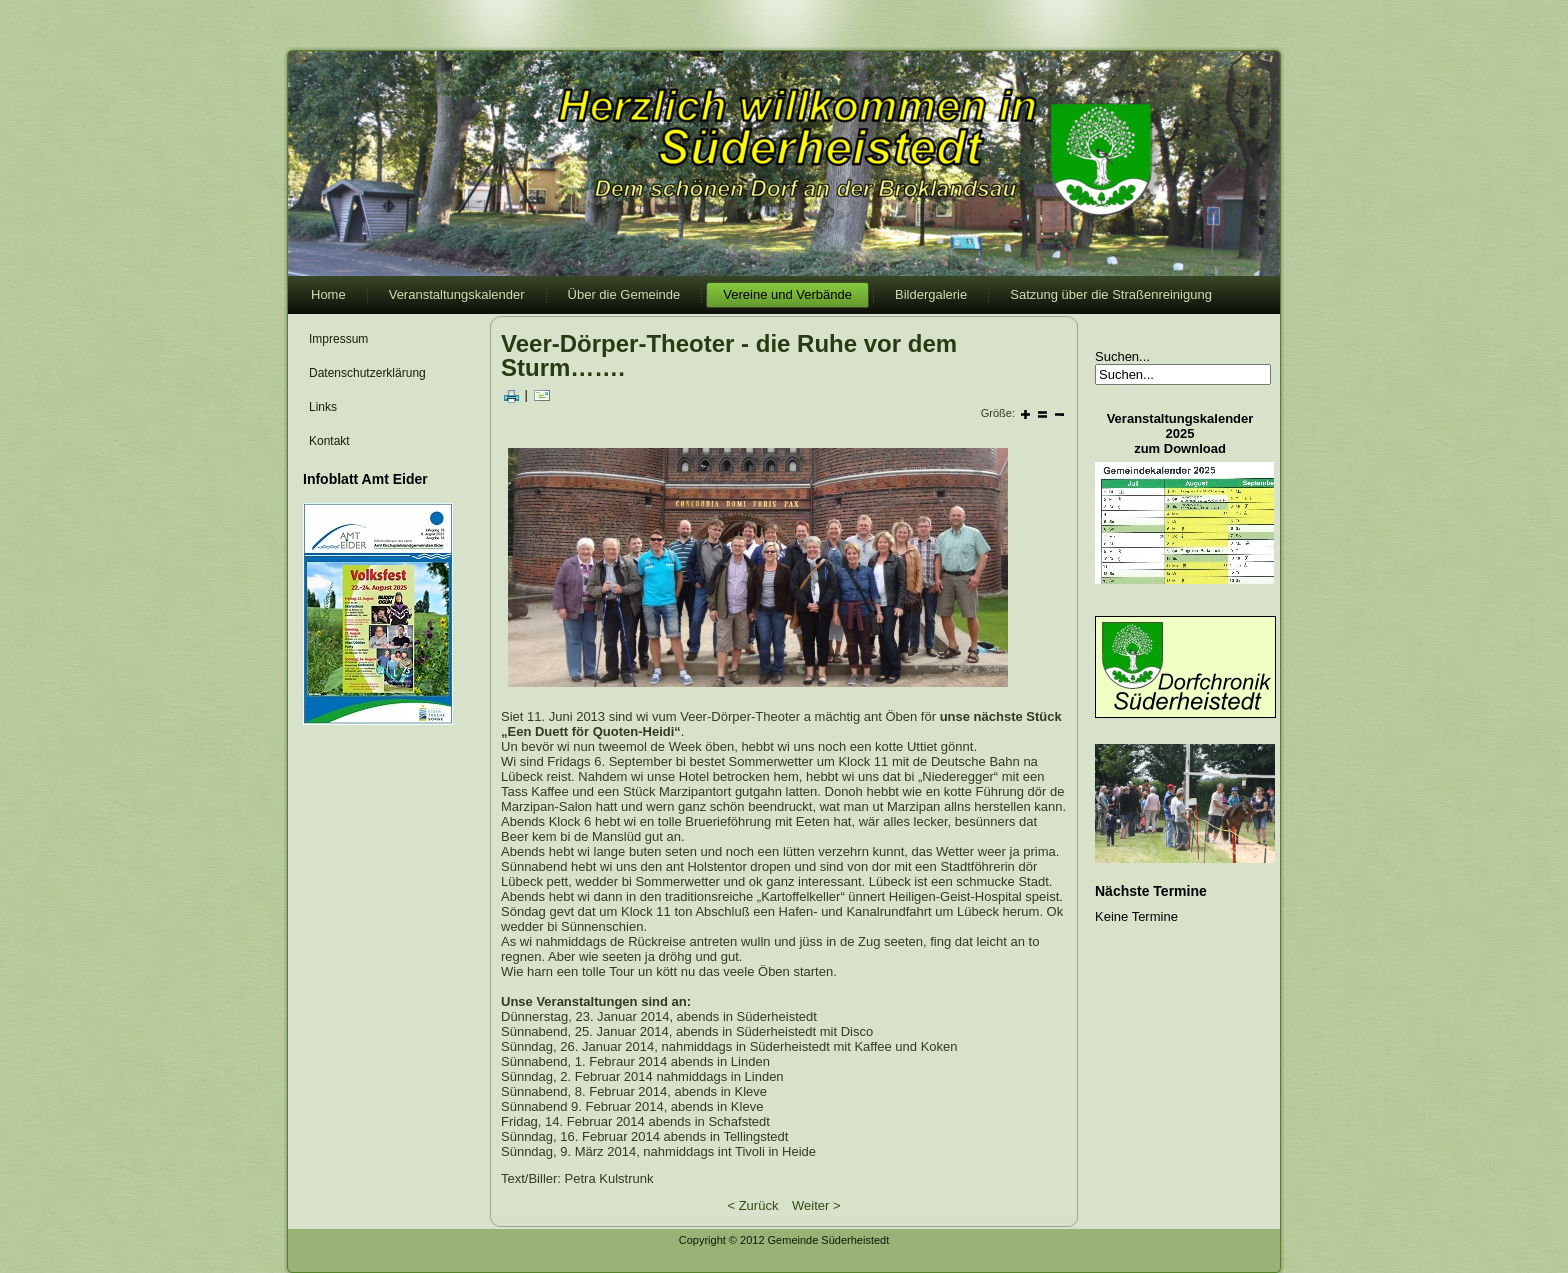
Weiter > (816, 1205)
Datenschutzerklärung (367, 373)
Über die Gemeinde (624, 294)
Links (323, 407)
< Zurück (752, 1205)
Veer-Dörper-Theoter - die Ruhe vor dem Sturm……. (729, 355)
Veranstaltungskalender (457, 294)
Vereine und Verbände (787, 294)
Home (328, 294)
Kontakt (329, 441)
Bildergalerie (931, 294)
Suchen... (1122, 356)
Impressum (338, 339)
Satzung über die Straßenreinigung (1111, 294)
